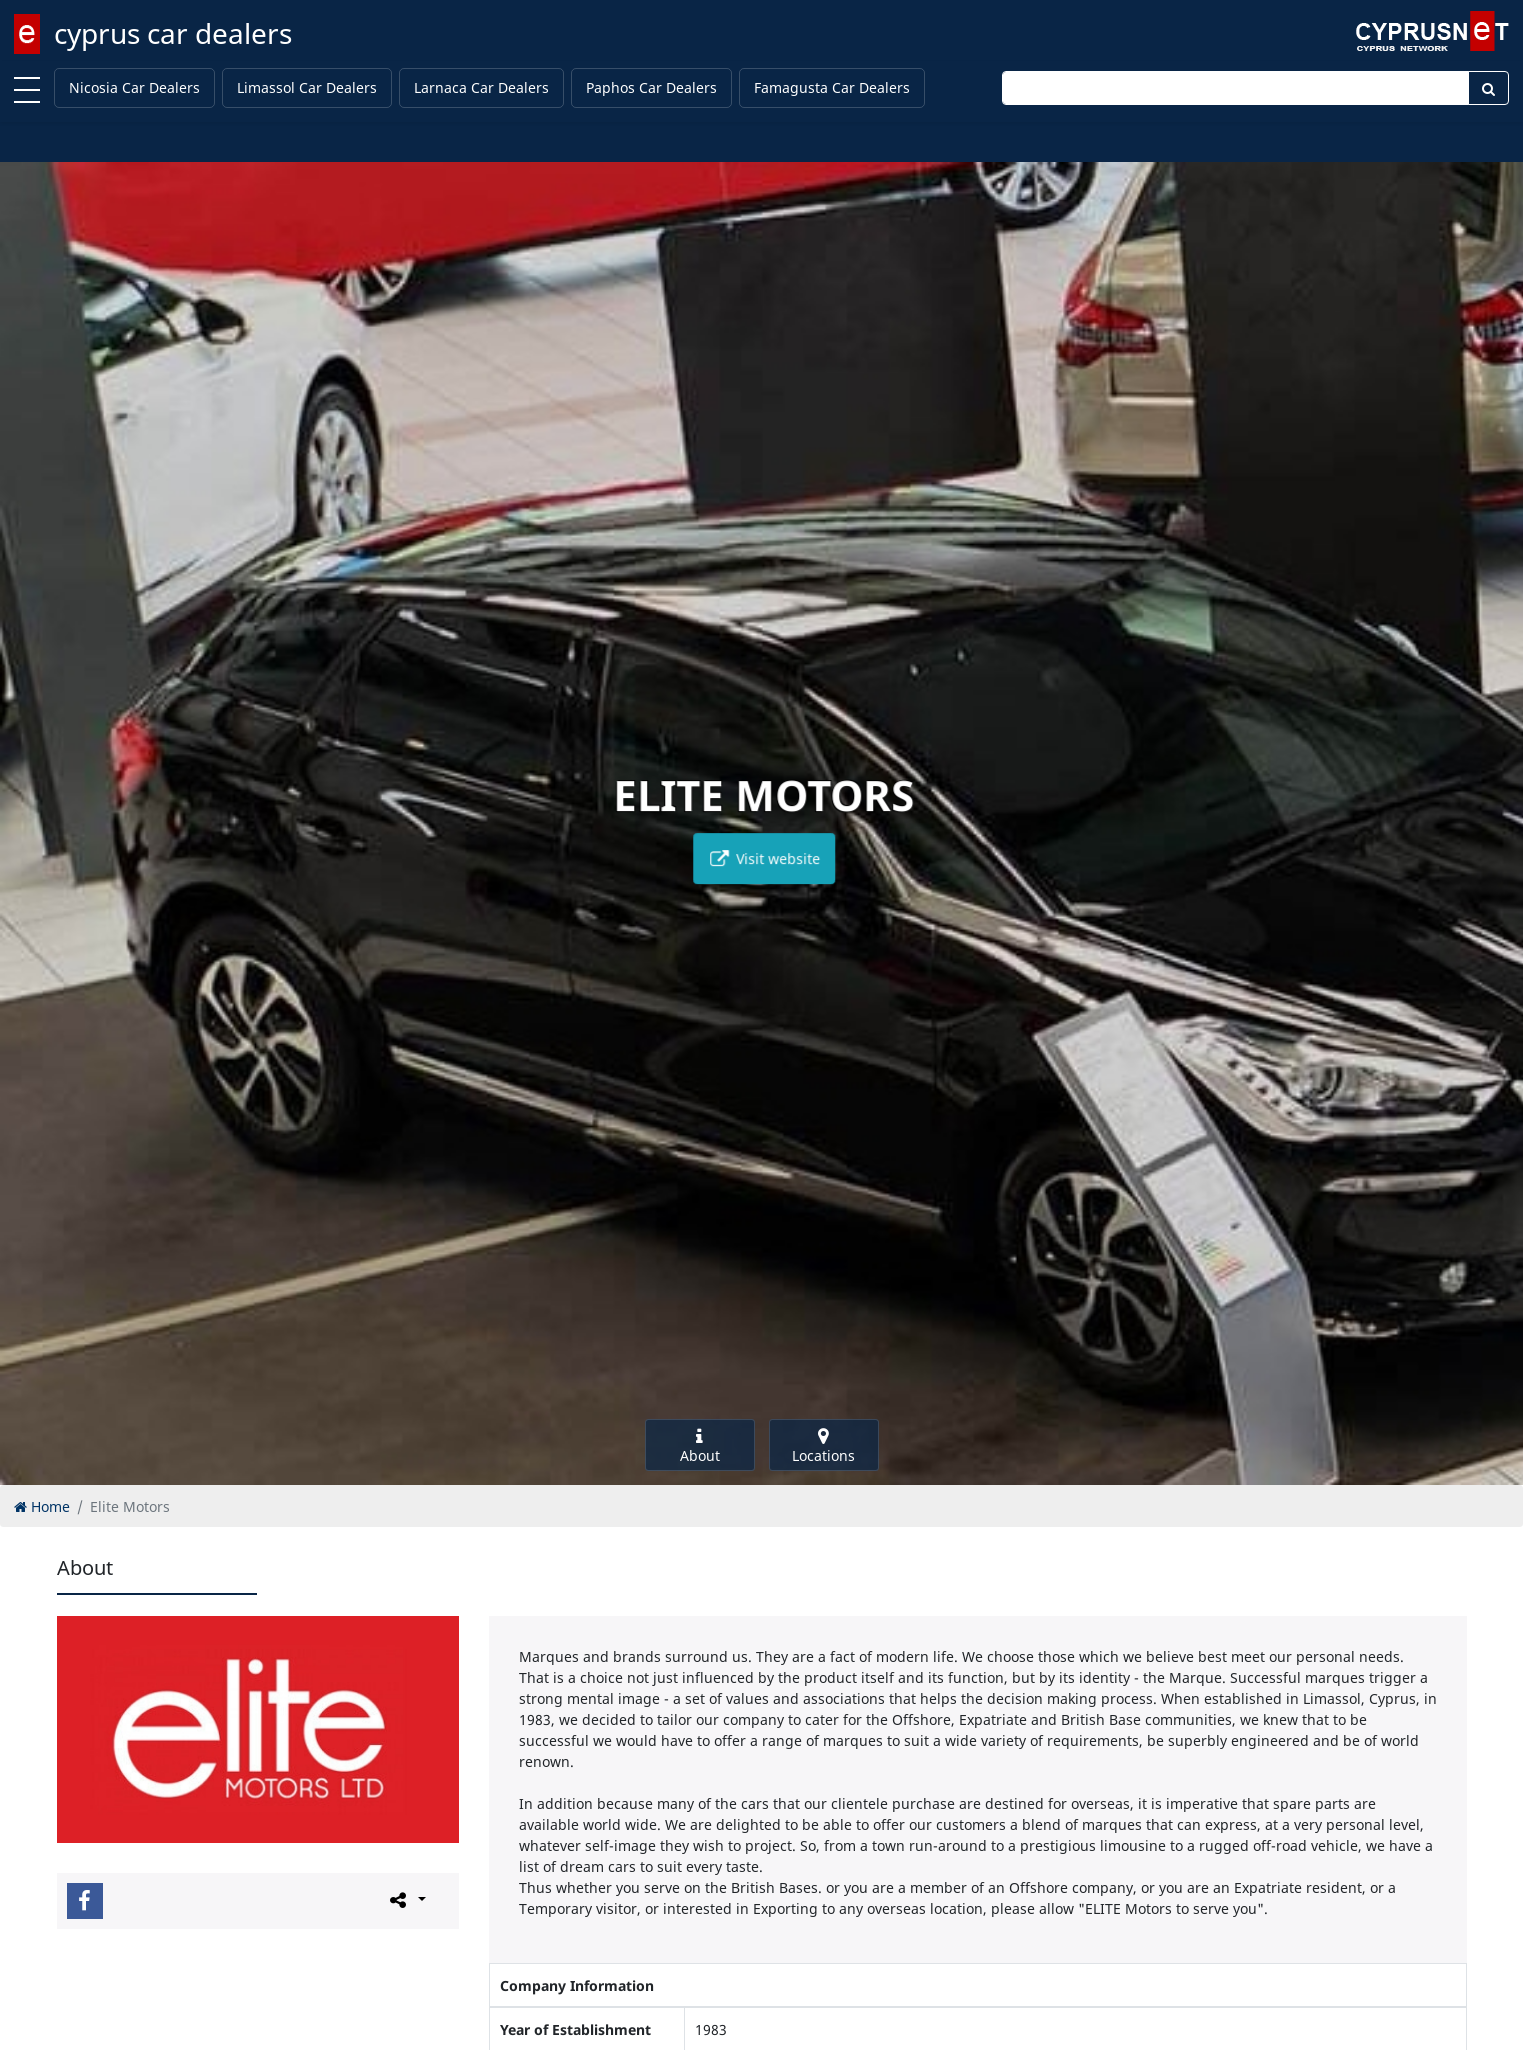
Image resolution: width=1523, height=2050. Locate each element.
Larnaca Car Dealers (481, 87)
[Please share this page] (406, 1900)
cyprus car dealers (173, 33)
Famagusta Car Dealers (832, 87)
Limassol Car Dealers (307, 87)
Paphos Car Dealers (651, 87)
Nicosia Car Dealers (134, 87)
